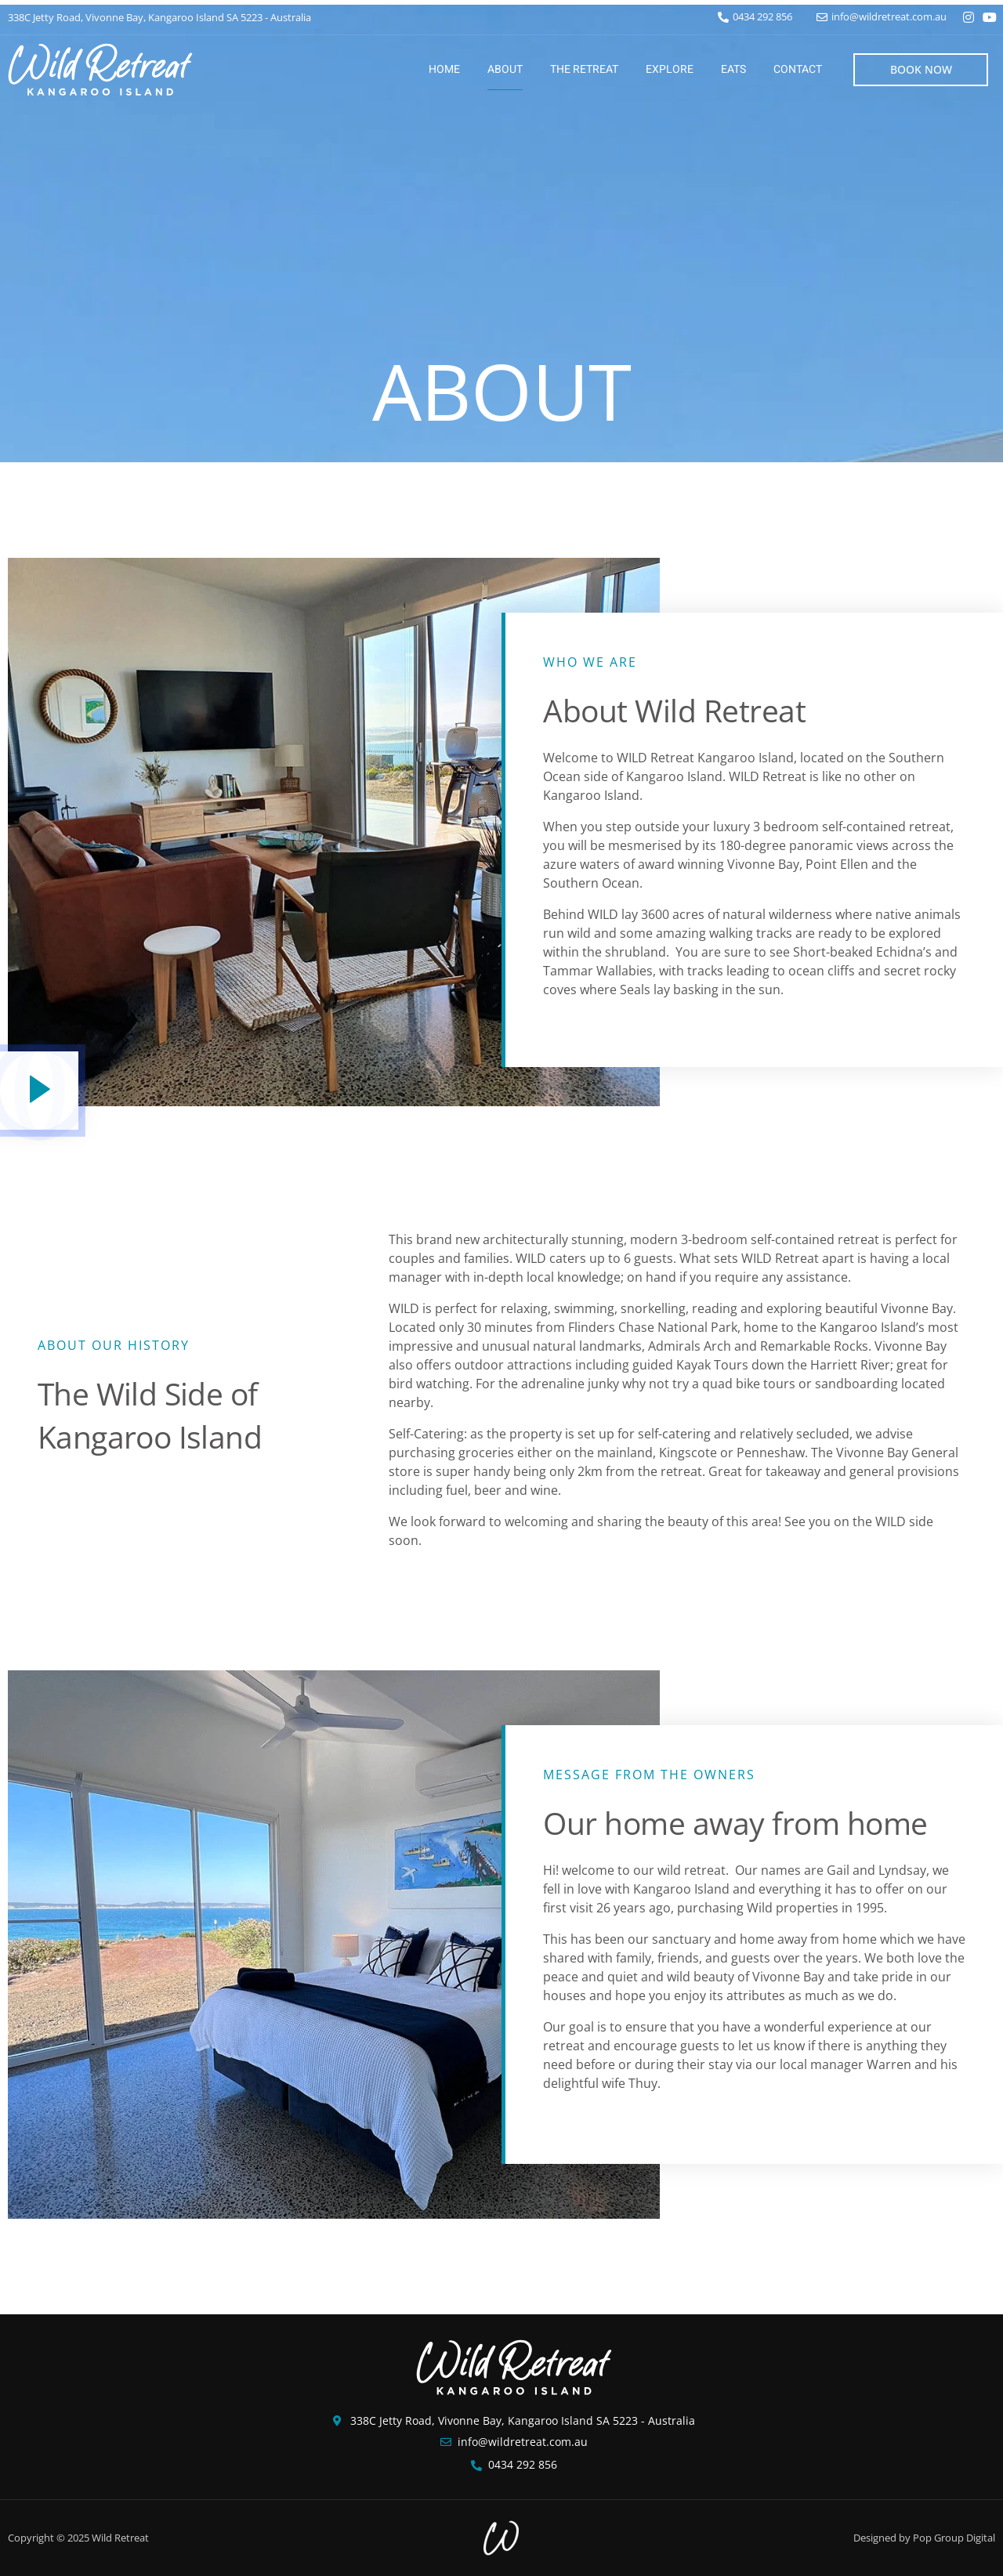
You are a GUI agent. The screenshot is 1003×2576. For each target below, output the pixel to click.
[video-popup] (39, 1090)
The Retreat (584, 69)
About (505, 69)
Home (444, 69)
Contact (797, 69)
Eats (733, 69)
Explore (669, 69)
